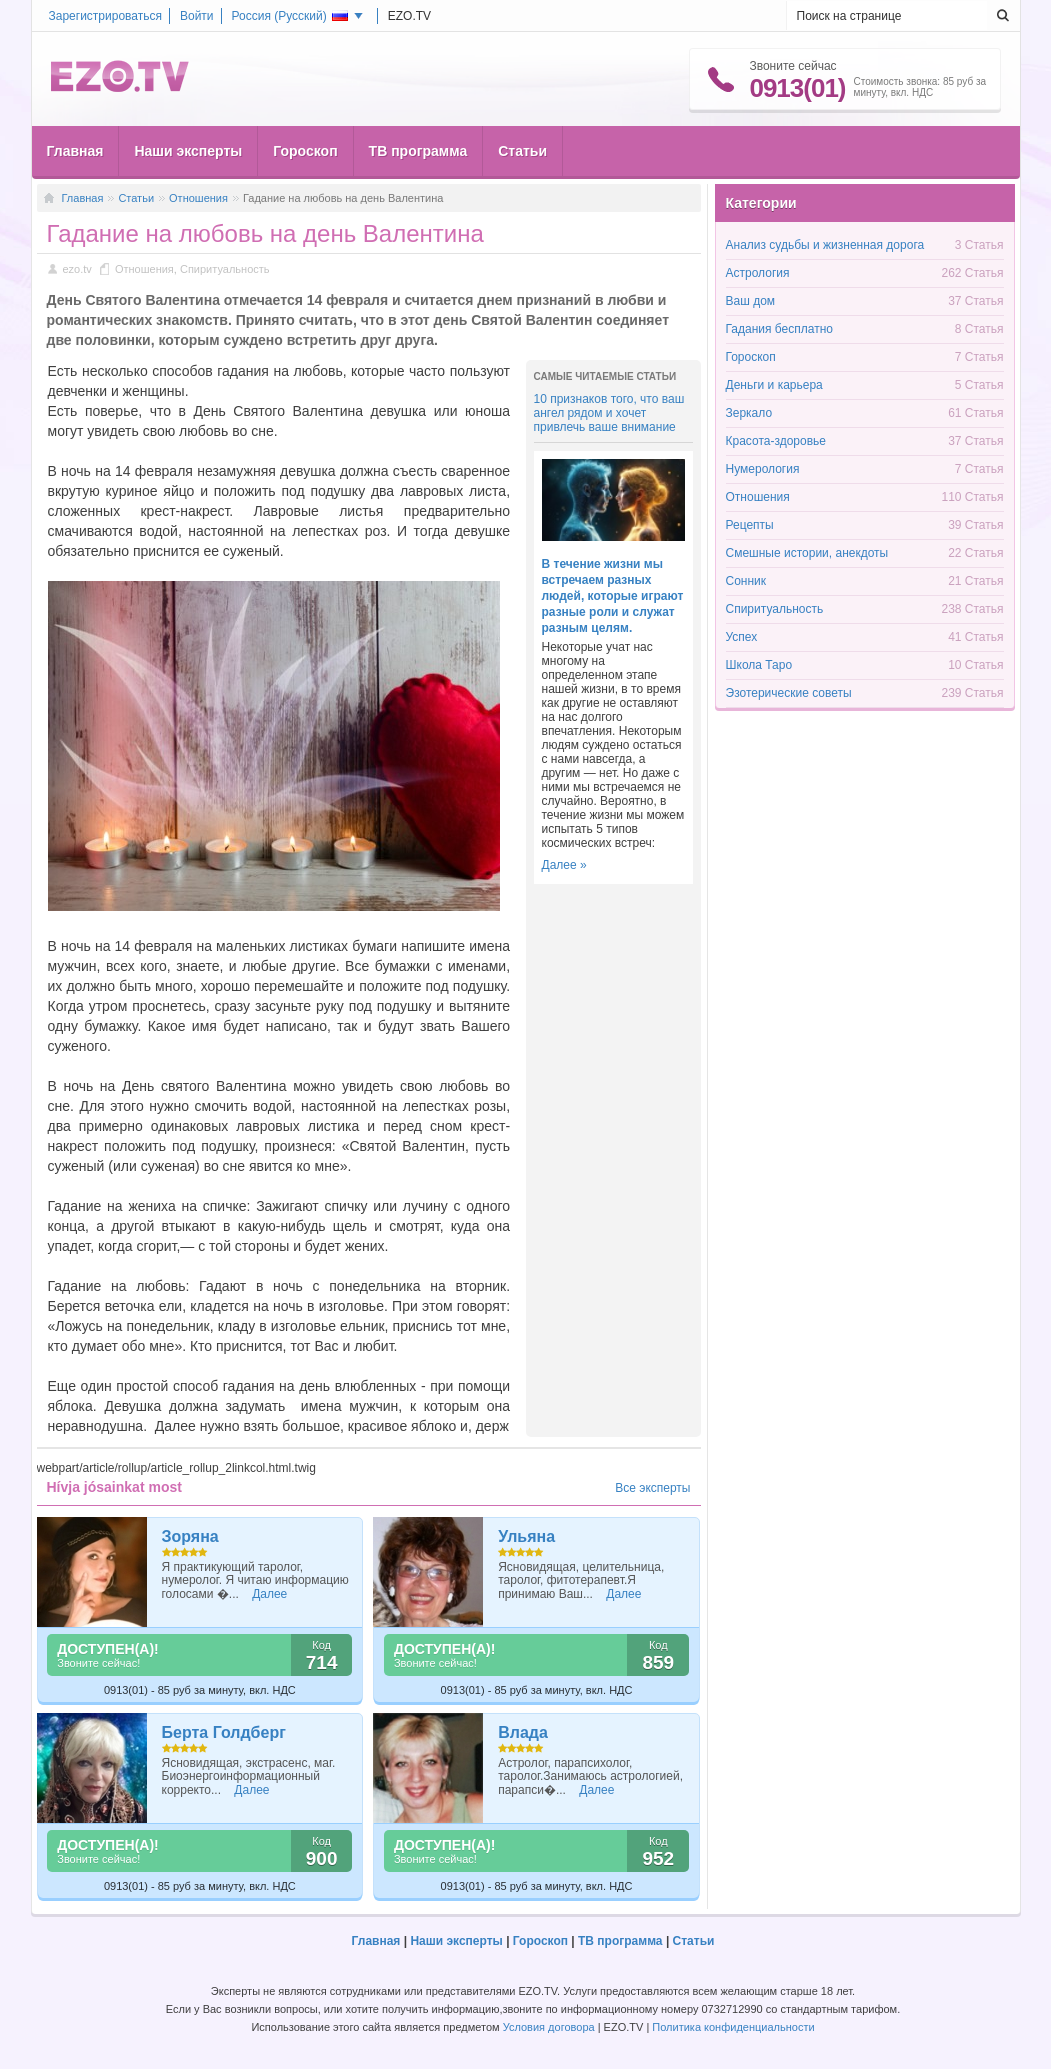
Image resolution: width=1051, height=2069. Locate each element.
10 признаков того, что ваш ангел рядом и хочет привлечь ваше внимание (609, 413)
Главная (75, 151)
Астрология (758, 273)
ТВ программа (418, 151)
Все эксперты (652, 1488)
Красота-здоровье (776, 441)
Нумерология (763, 469)
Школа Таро (759, 665)
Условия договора (549, 2027)
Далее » (564, 865)
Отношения (198, 198)
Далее (269, 1594)
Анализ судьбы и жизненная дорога (825, 245)
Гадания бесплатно (779, 329)
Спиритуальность (225, 269)
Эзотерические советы (789, 693)
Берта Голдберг (224, 1732)
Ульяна (526, 1536)
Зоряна (190, 1536)
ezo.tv (77, 269)
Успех (742, 637)
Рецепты (750, 525)
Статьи (522, 151)
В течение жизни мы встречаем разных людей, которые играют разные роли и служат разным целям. (613, 596)
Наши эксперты (188, 151)
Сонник (746, 581)
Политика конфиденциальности (733, 2027)
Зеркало (749, 413)
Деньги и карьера (774, 385)
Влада (523, 1732)
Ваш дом (751, 301)
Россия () (290, 16)
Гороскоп (305, 151)
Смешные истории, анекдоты (807, 553)
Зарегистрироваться (105, 16)
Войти (197, 16)
